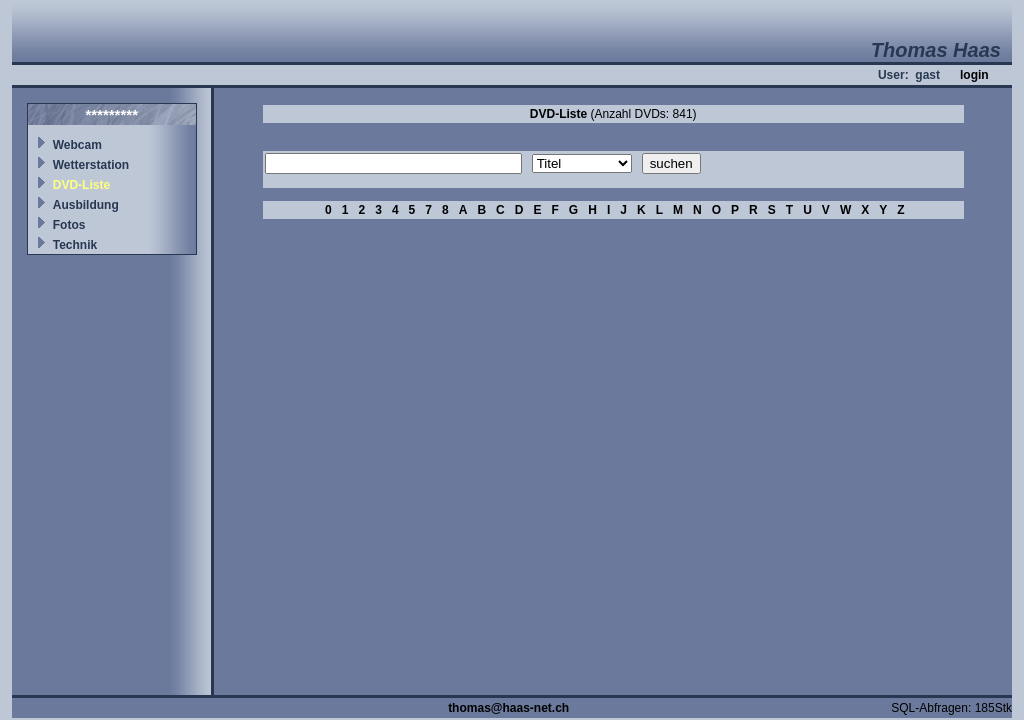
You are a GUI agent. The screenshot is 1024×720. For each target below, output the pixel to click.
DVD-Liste (81, 185)
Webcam (77, 145)
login (974, 75)
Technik (75, 245)
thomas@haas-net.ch (508, 708)
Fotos (69, 225)
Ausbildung (86, 205)
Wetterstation (91, 165)
